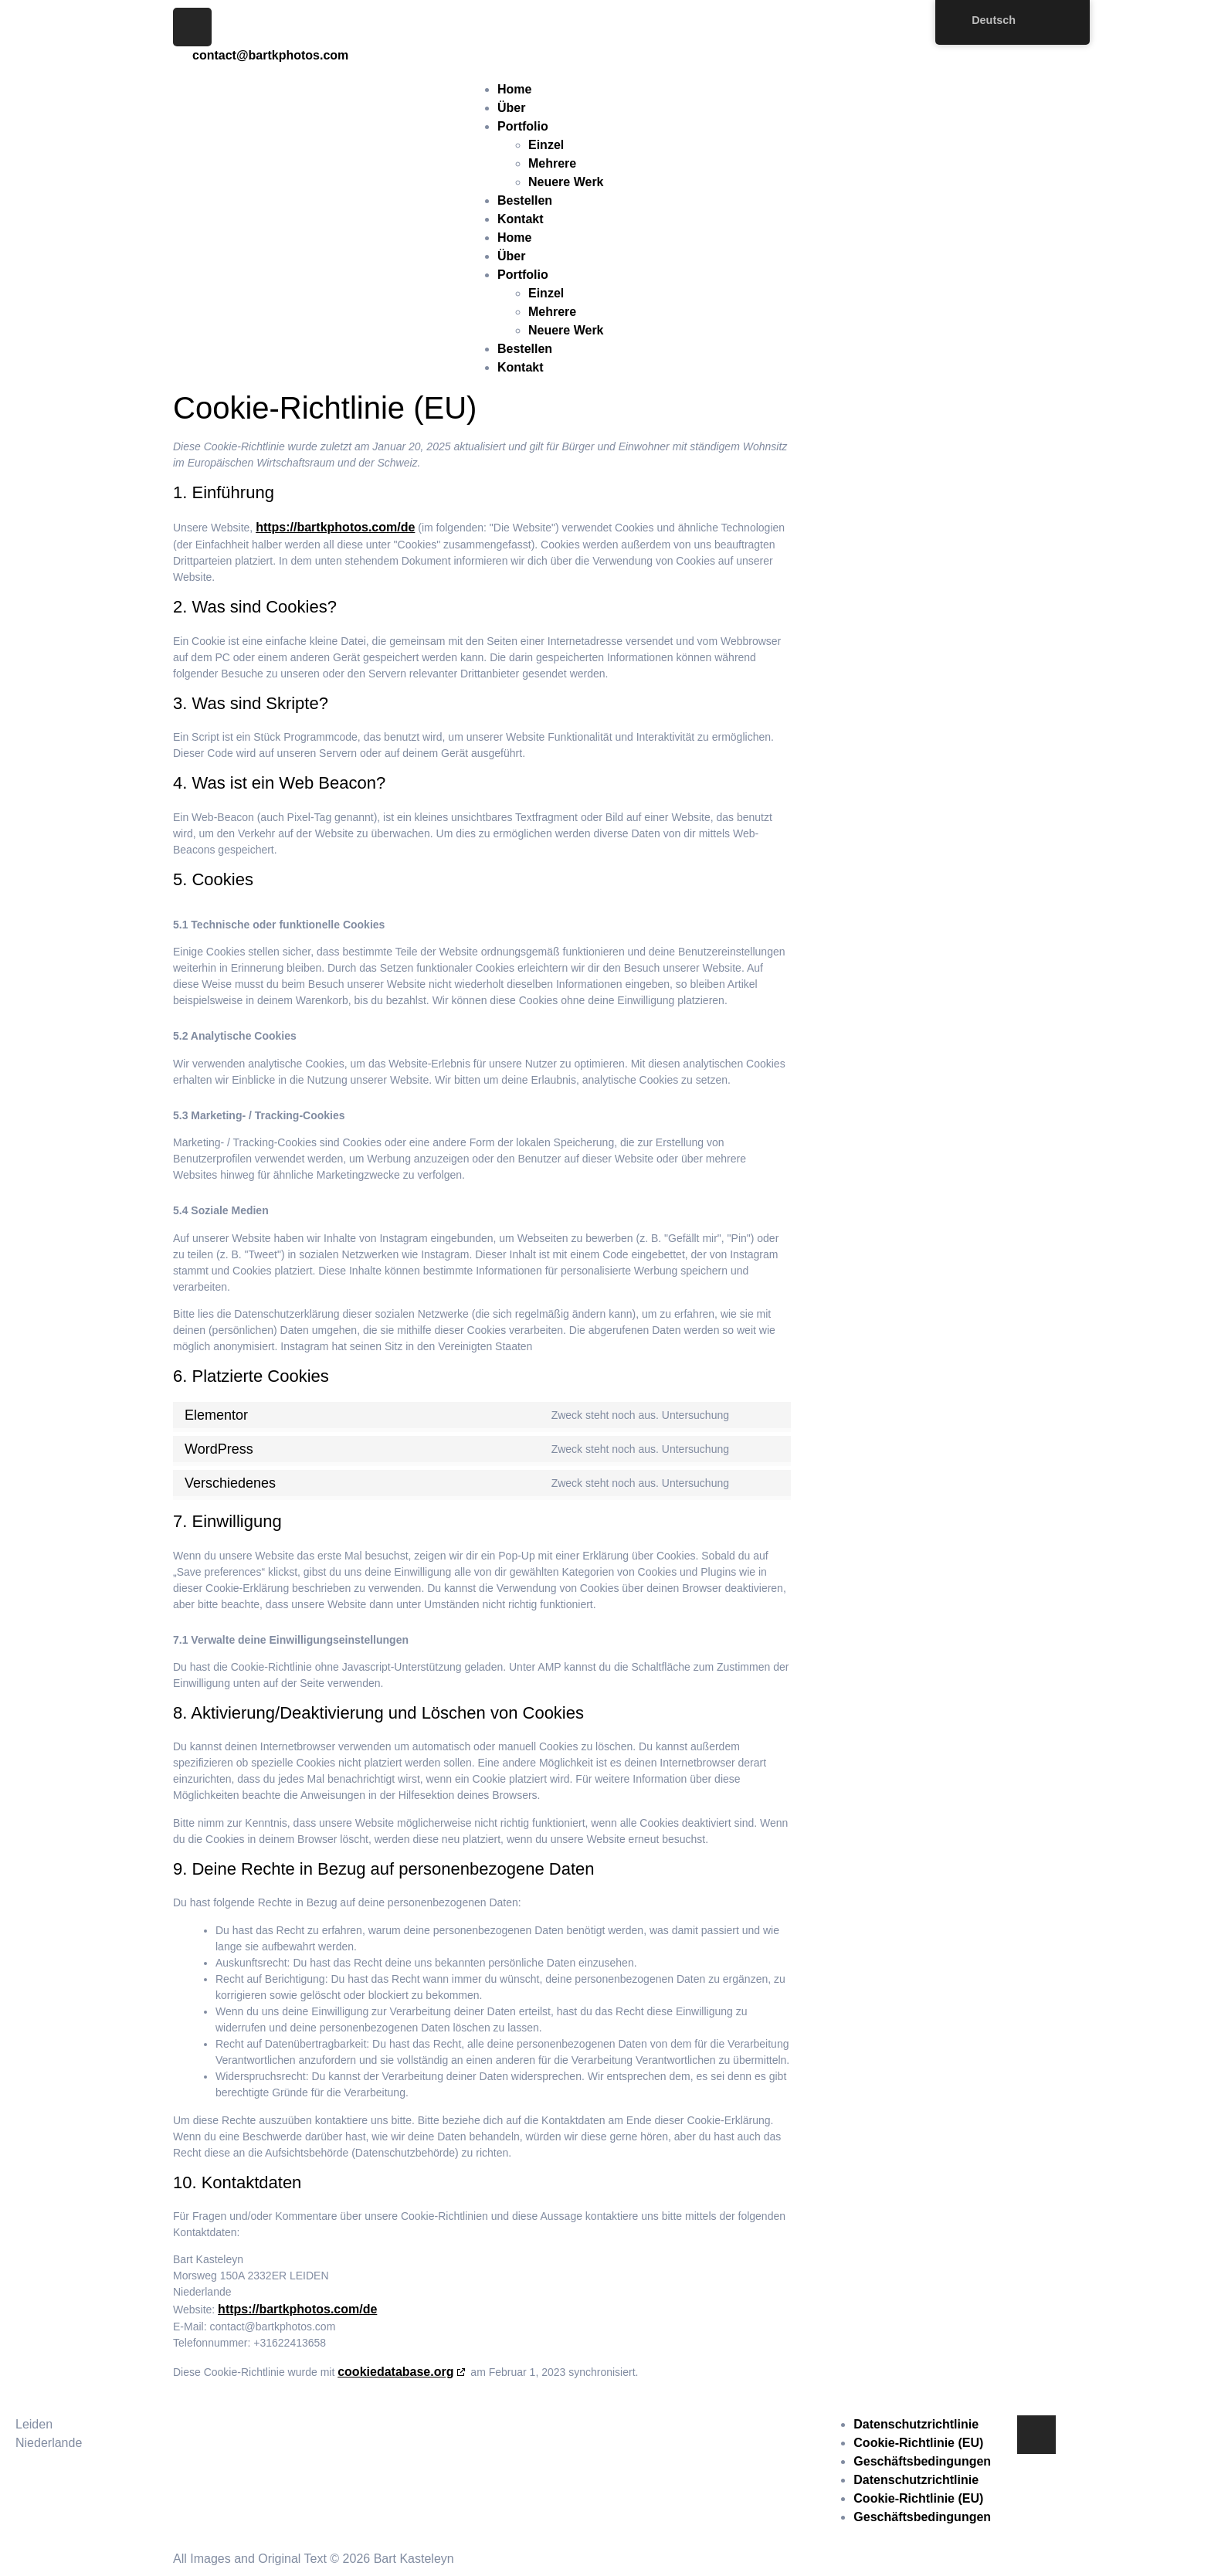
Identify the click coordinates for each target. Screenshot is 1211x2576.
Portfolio (522, 126)
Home (514, 89)
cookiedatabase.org (395, 2371)
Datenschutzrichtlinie (916, 2424)
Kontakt (520, 219)
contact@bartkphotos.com (491, 2424)
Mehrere (552, 163)
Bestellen (524, 200)
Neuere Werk (566, 181)
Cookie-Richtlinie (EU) (918, 2442)
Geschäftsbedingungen (922, 2461)
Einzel (546, 144)
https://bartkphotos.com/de (335, 527)
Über (511, 107)
